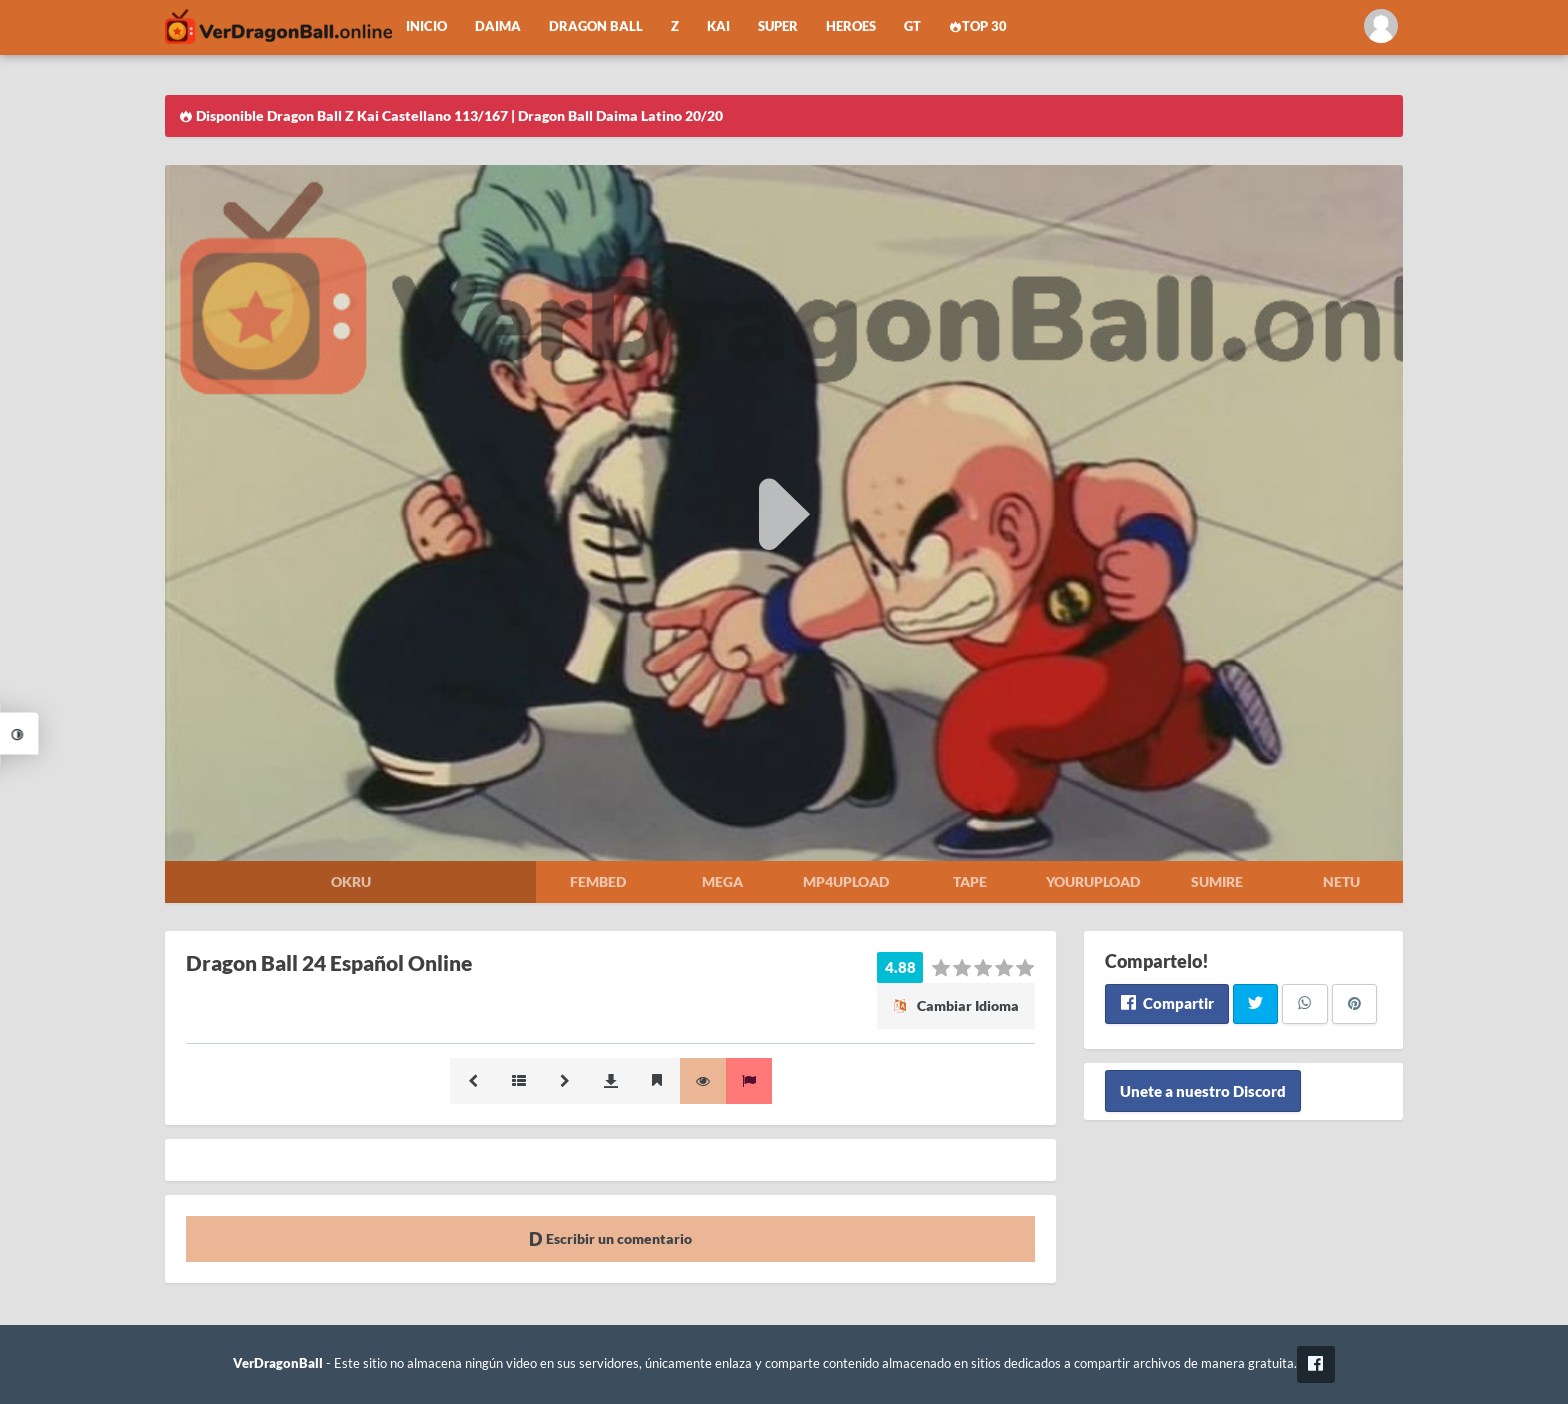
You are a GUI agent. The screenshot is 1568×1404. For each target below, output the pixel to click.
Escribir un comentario (610, 1238)
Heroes (851, 26)
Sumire (1217, 881)
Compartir (1166, 1003)
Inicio (426, 26)
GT (912, 26)
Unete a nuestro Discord (1203, 1091)
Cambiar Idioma (956, 1005)
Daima (498, 26)
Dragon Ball (596, 26)
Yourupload (1093, 881)
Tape (970, 881)
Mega (722, 881)
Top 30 (978, 26)
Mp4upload (846, 881)
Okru (351, 881)
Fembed (598, 881)
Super (778, 26)
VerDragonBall (278, 1363)
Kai (718, 26)
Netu (1341, 881)
